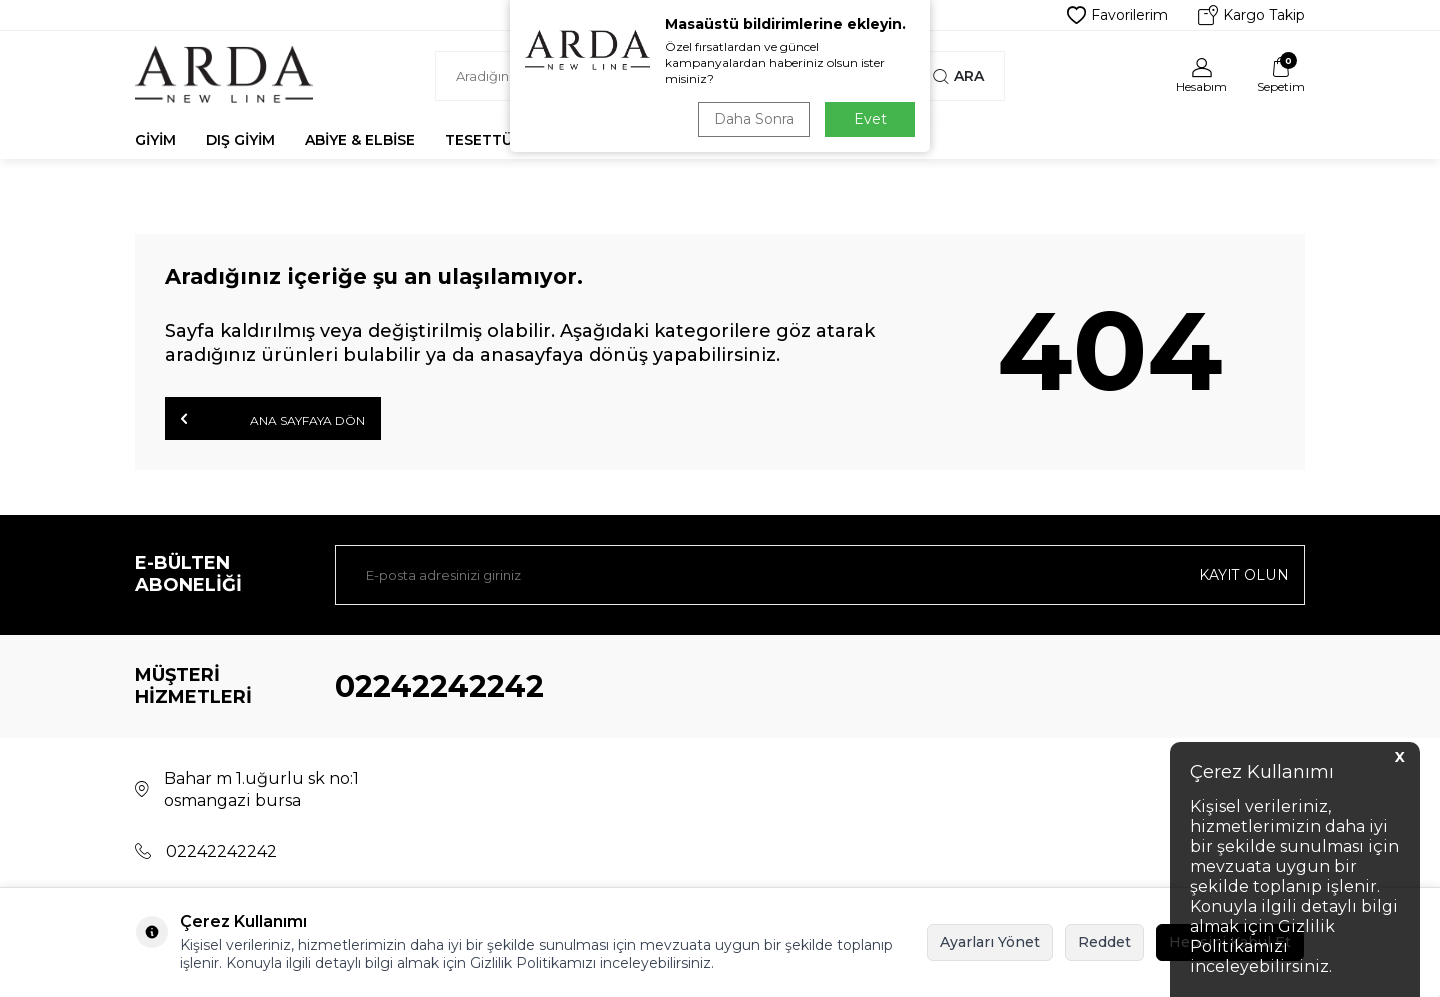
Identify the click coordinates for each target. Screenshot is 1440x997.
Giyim (155, 140)
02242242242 (439, 686)
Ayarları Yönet (990, 942)
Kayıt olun (1244, 575)
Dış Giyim (240, 140)
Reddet (1104, 942)
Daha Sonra (754, 119)
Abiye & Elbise (360, 140)
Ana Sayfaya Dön (273, 419)
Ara (958, 76)
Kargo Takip (1251, 15)
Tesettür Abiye (507, 140)
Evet (870, 119)
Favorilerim (1117, 15)
